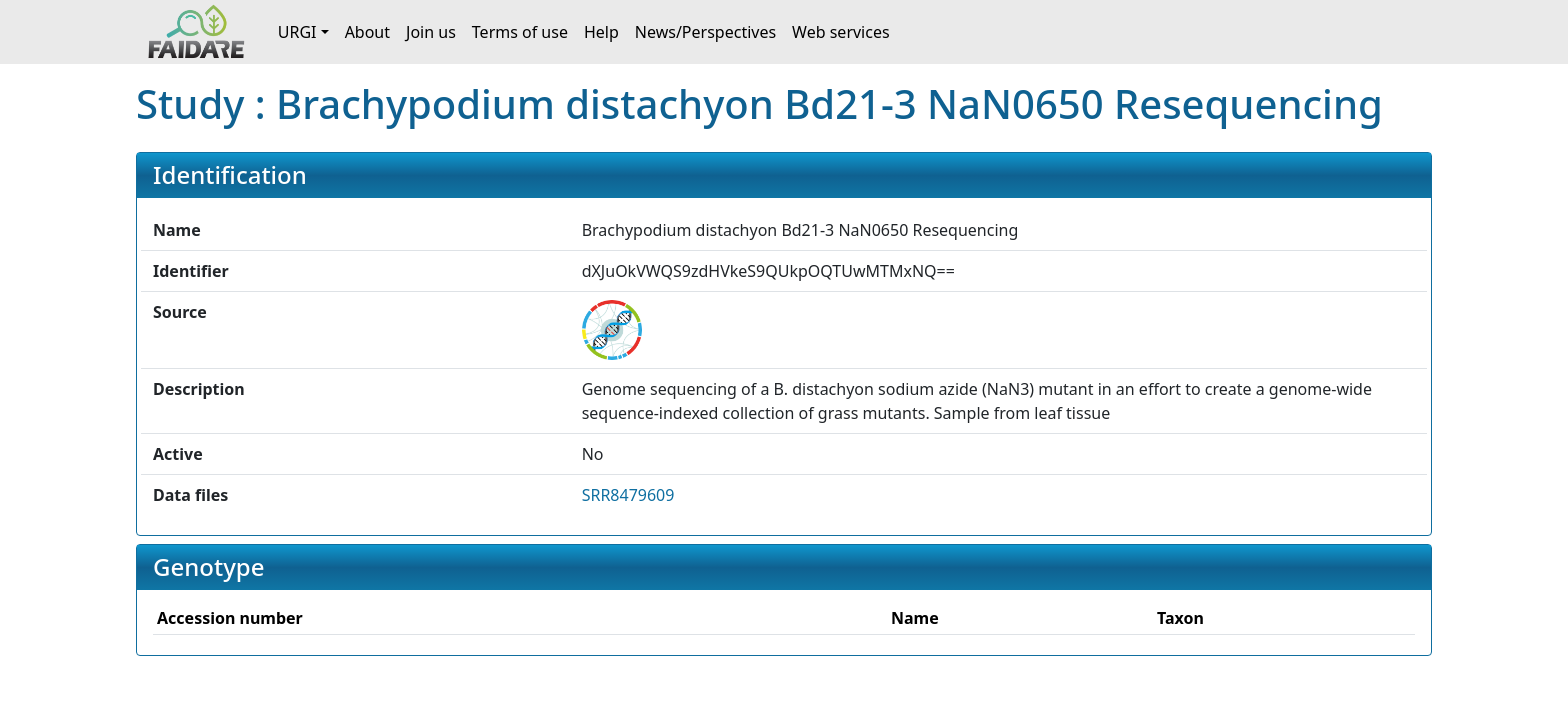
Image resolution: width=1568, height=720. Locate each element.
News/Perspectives (705, 32)
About (367, 32)
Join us (431, 32)
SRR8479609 (628, 495)
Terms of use (520, 32)
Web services (841, 32)
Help (601, 32)
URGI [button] (297, 32)
